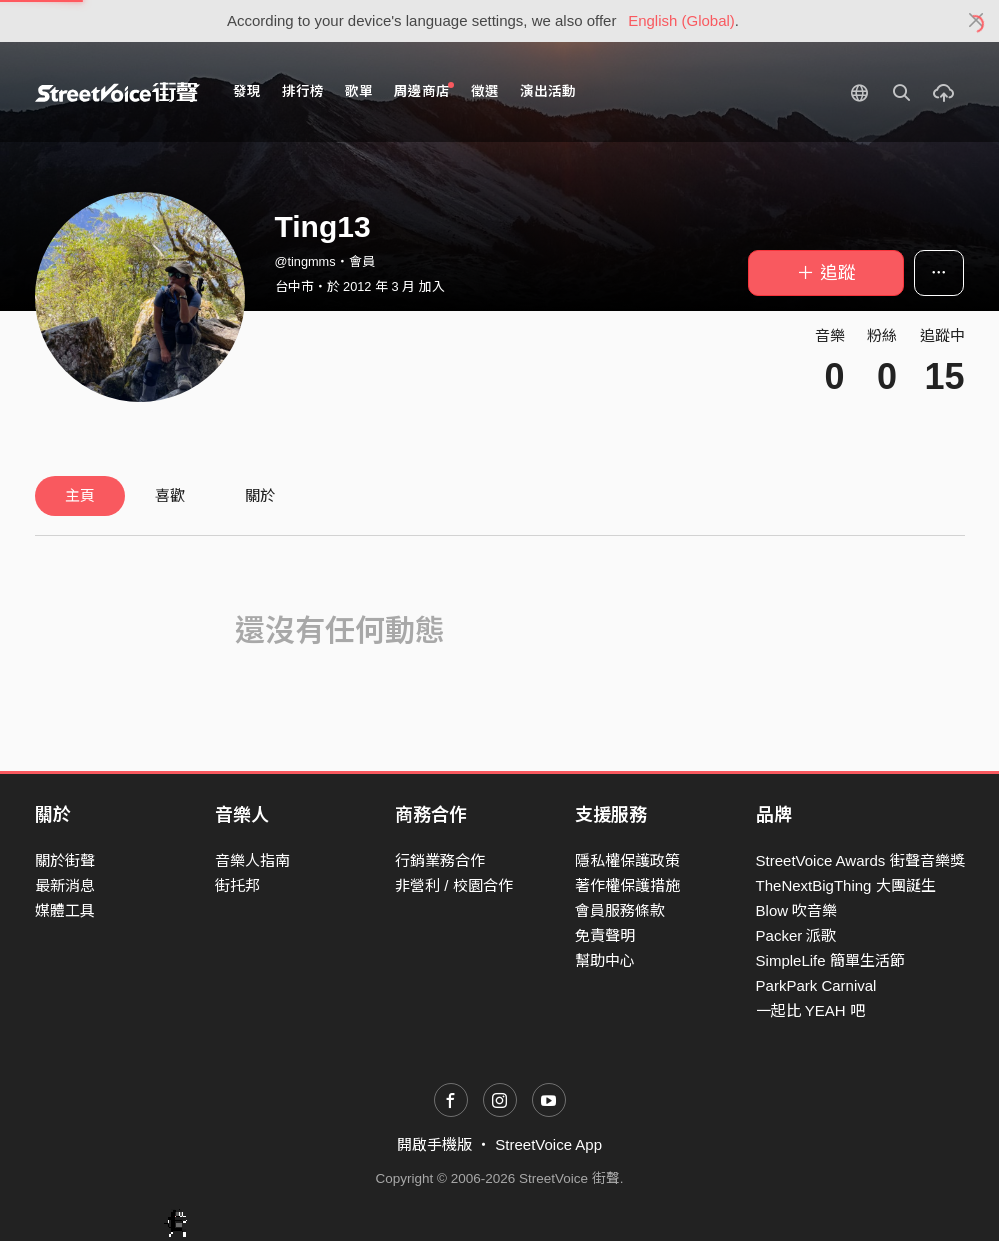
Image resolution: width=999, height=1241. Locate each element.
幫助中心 (605, 960)
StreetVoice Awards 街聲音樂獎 (860, 860)
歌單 (359, 91)
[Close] (976, 21)
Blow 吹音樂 (797, 910)
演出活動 (548, 91)
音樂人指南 (252, 860)
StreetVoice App (548, 1144)
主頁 (80, 495)
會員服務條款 (620, 910)
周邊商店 (424, 90)
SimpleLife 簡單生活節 (830, 960)
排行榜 (303, 91)
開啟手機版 (434, 1144)
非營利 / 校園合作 (454, 885)
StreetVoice (117, 92)
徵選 (485, 91)
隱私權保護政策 (627, 860)
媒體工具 (65, 910)
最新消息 (65, 885)
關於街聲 (65, 860)
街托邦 (237, 885)
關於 (260, 495)
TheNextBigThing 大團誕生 (846, 885)
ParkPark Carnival (816, 985)
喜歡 (170, 495)
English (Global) (681, 20)
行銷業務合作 (440, 860)
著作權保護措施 (627, 885)
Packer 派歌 (796, 935)
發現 (247, 91)
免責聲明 (605, 935)
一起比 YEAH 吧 (810, 1010)
